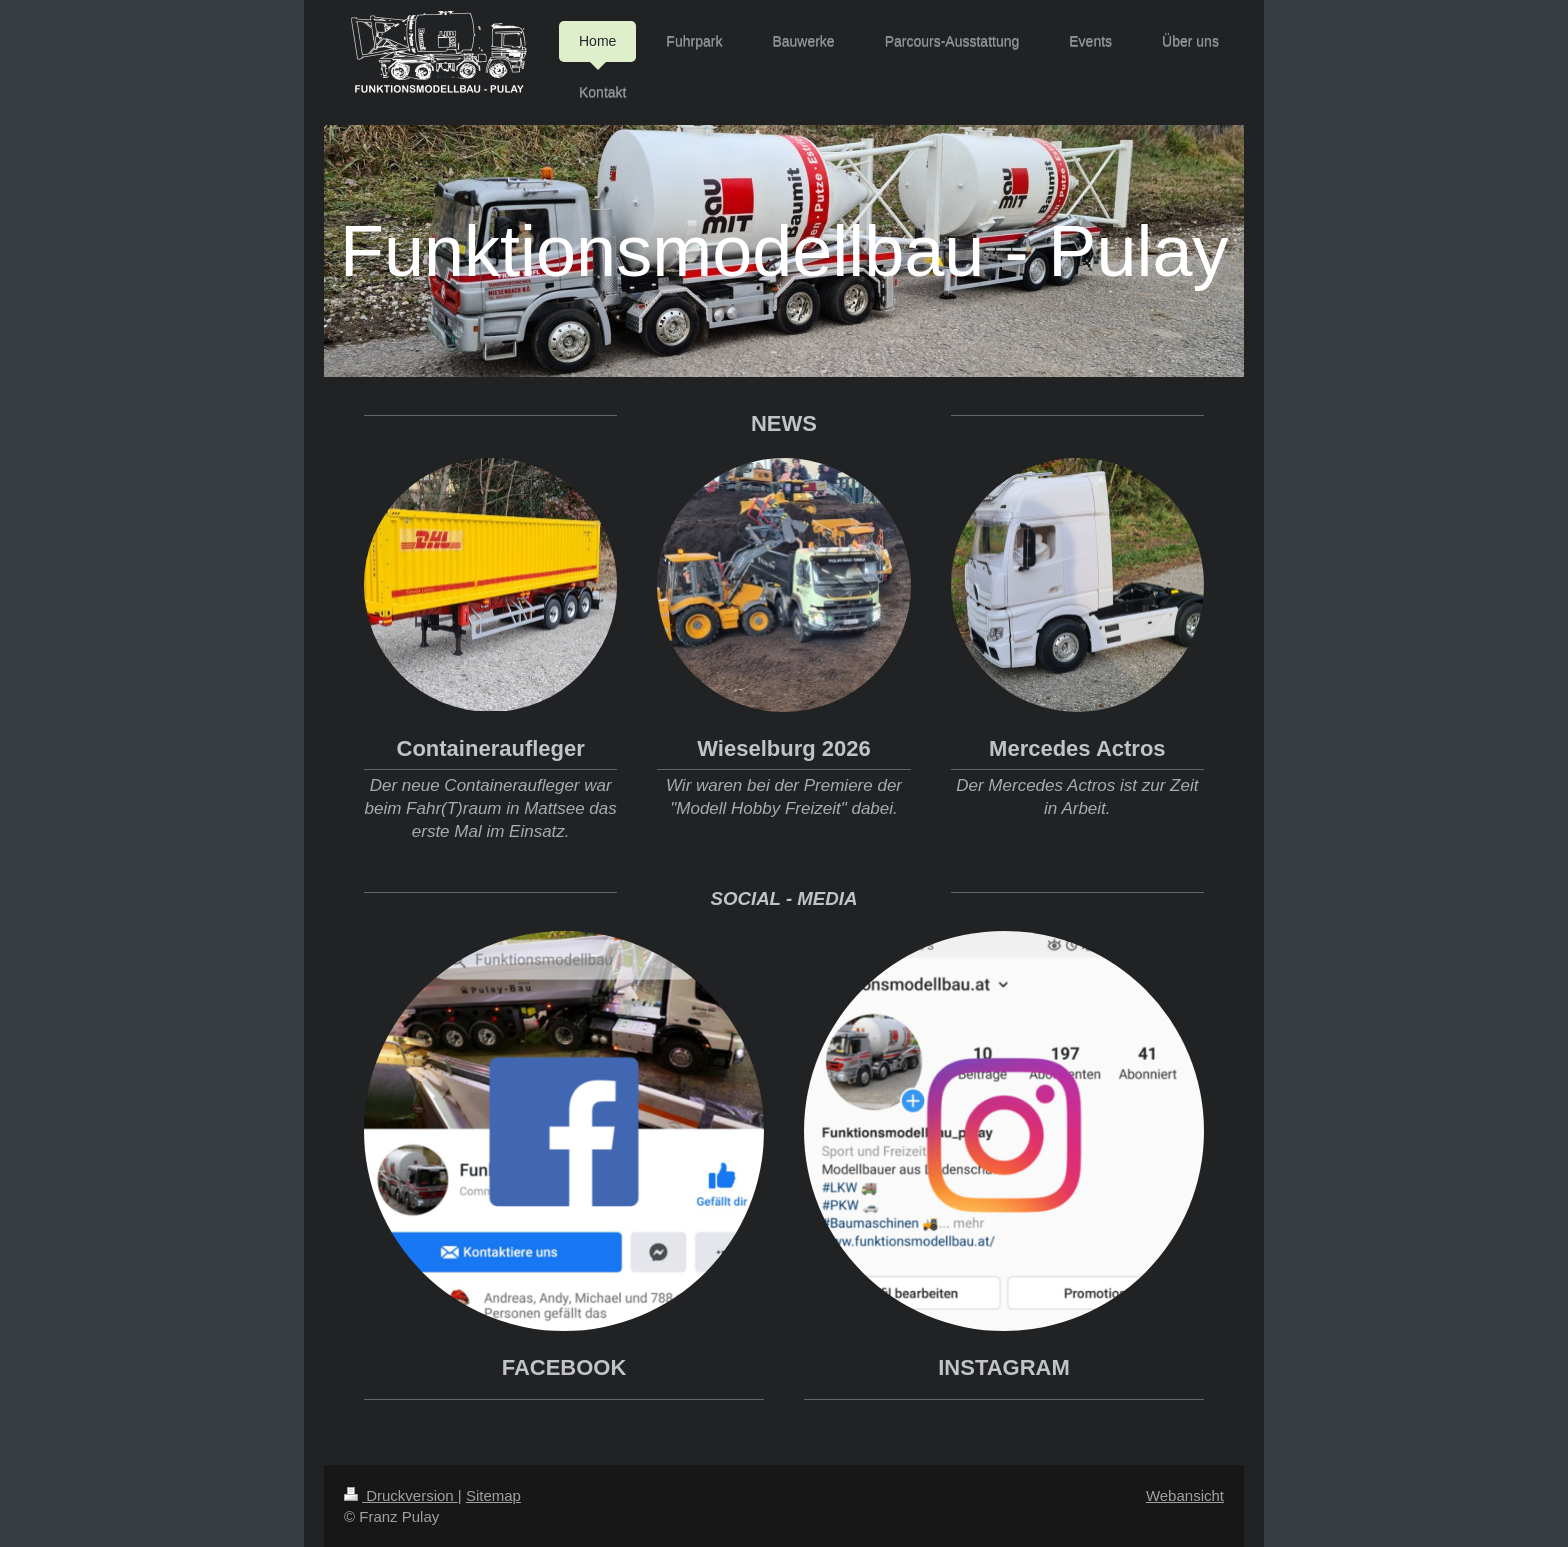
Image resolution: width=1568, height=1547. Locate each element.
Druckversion (401, 1495)
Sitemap (493, 1495)
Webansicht (1185, 1495)
